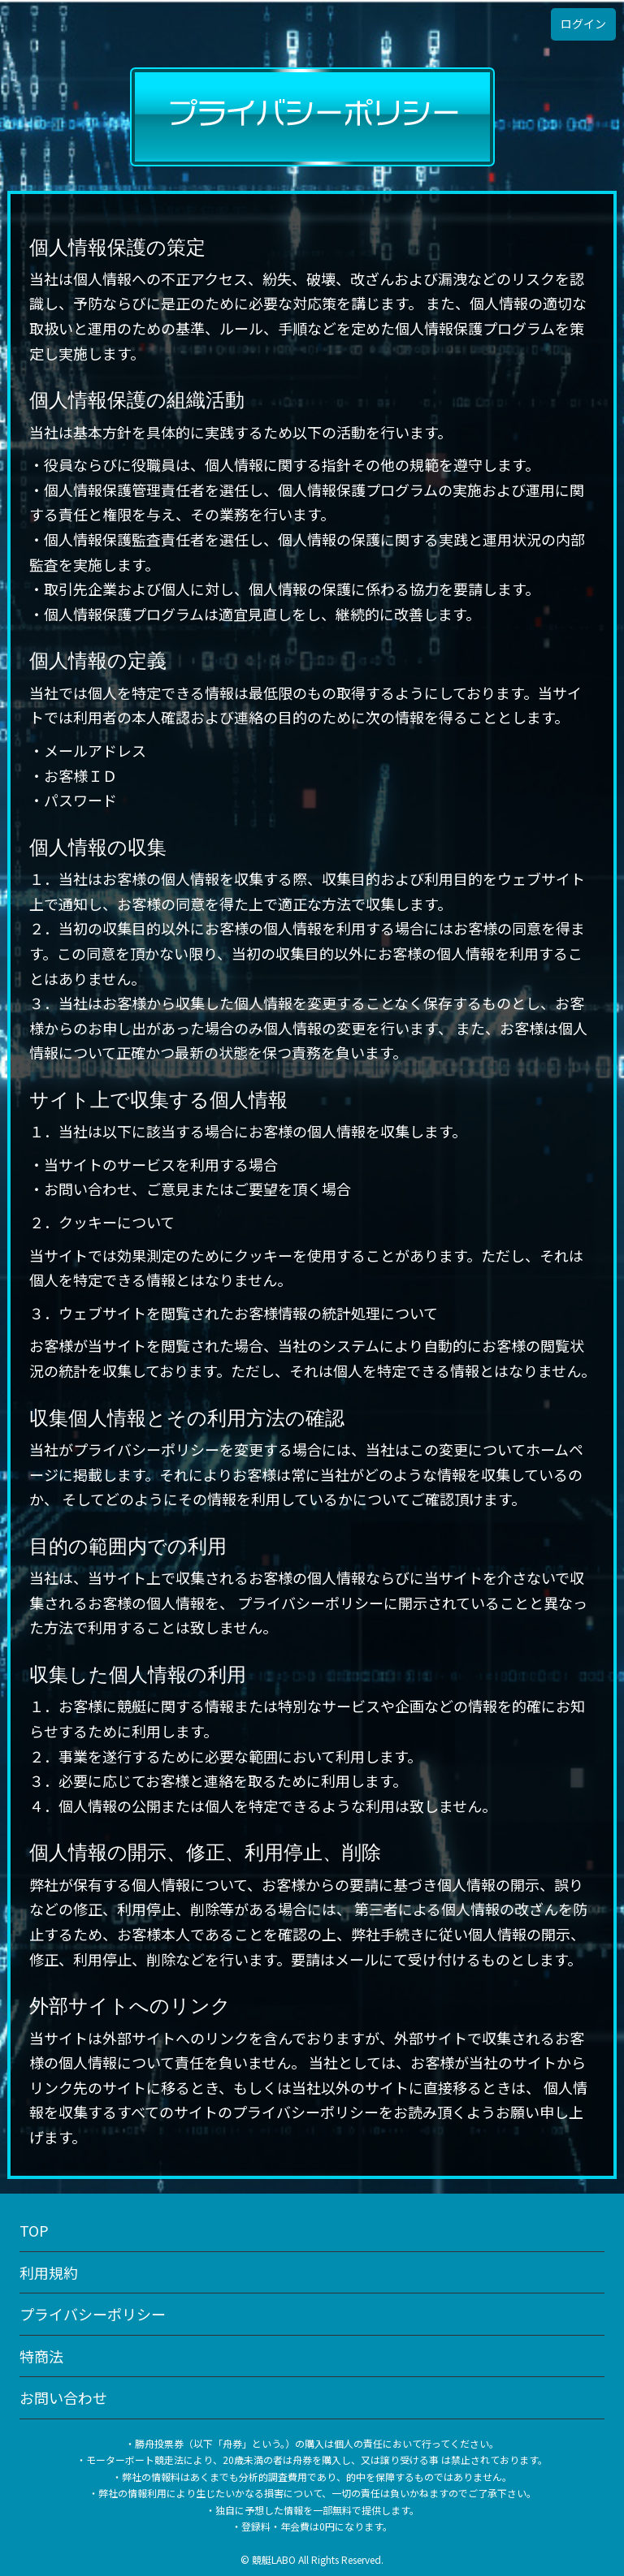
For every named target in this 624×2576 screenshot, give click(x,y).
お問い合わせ (63, 2397)
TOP (34, 2230)
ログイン (583, 23)
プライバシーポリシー (93, 2313)
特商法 (41, 2356)
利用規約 (49, 2272)
